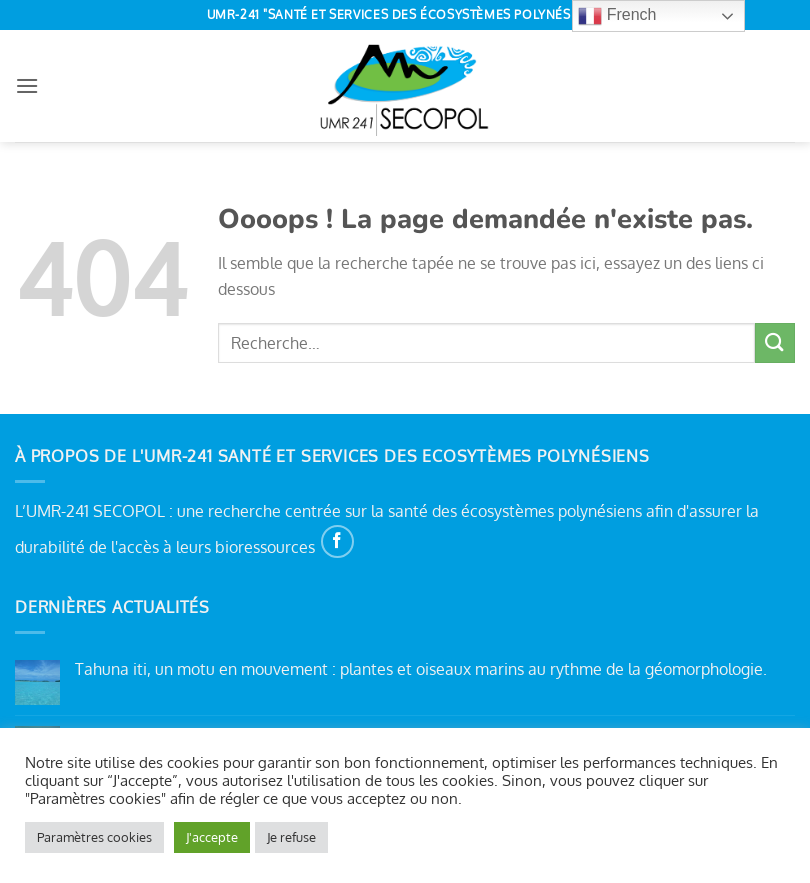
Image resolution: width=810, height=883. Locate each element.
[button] (27, 85)
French (617, 16)
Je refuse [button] (291, 837)
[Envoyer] (775, 342)
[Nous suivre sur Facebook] (337, 541)
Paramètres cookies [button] (94, 837)
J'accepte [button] (212, 837)
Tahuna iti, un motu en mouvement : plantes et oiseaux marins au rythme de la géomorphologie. (421, 669)
